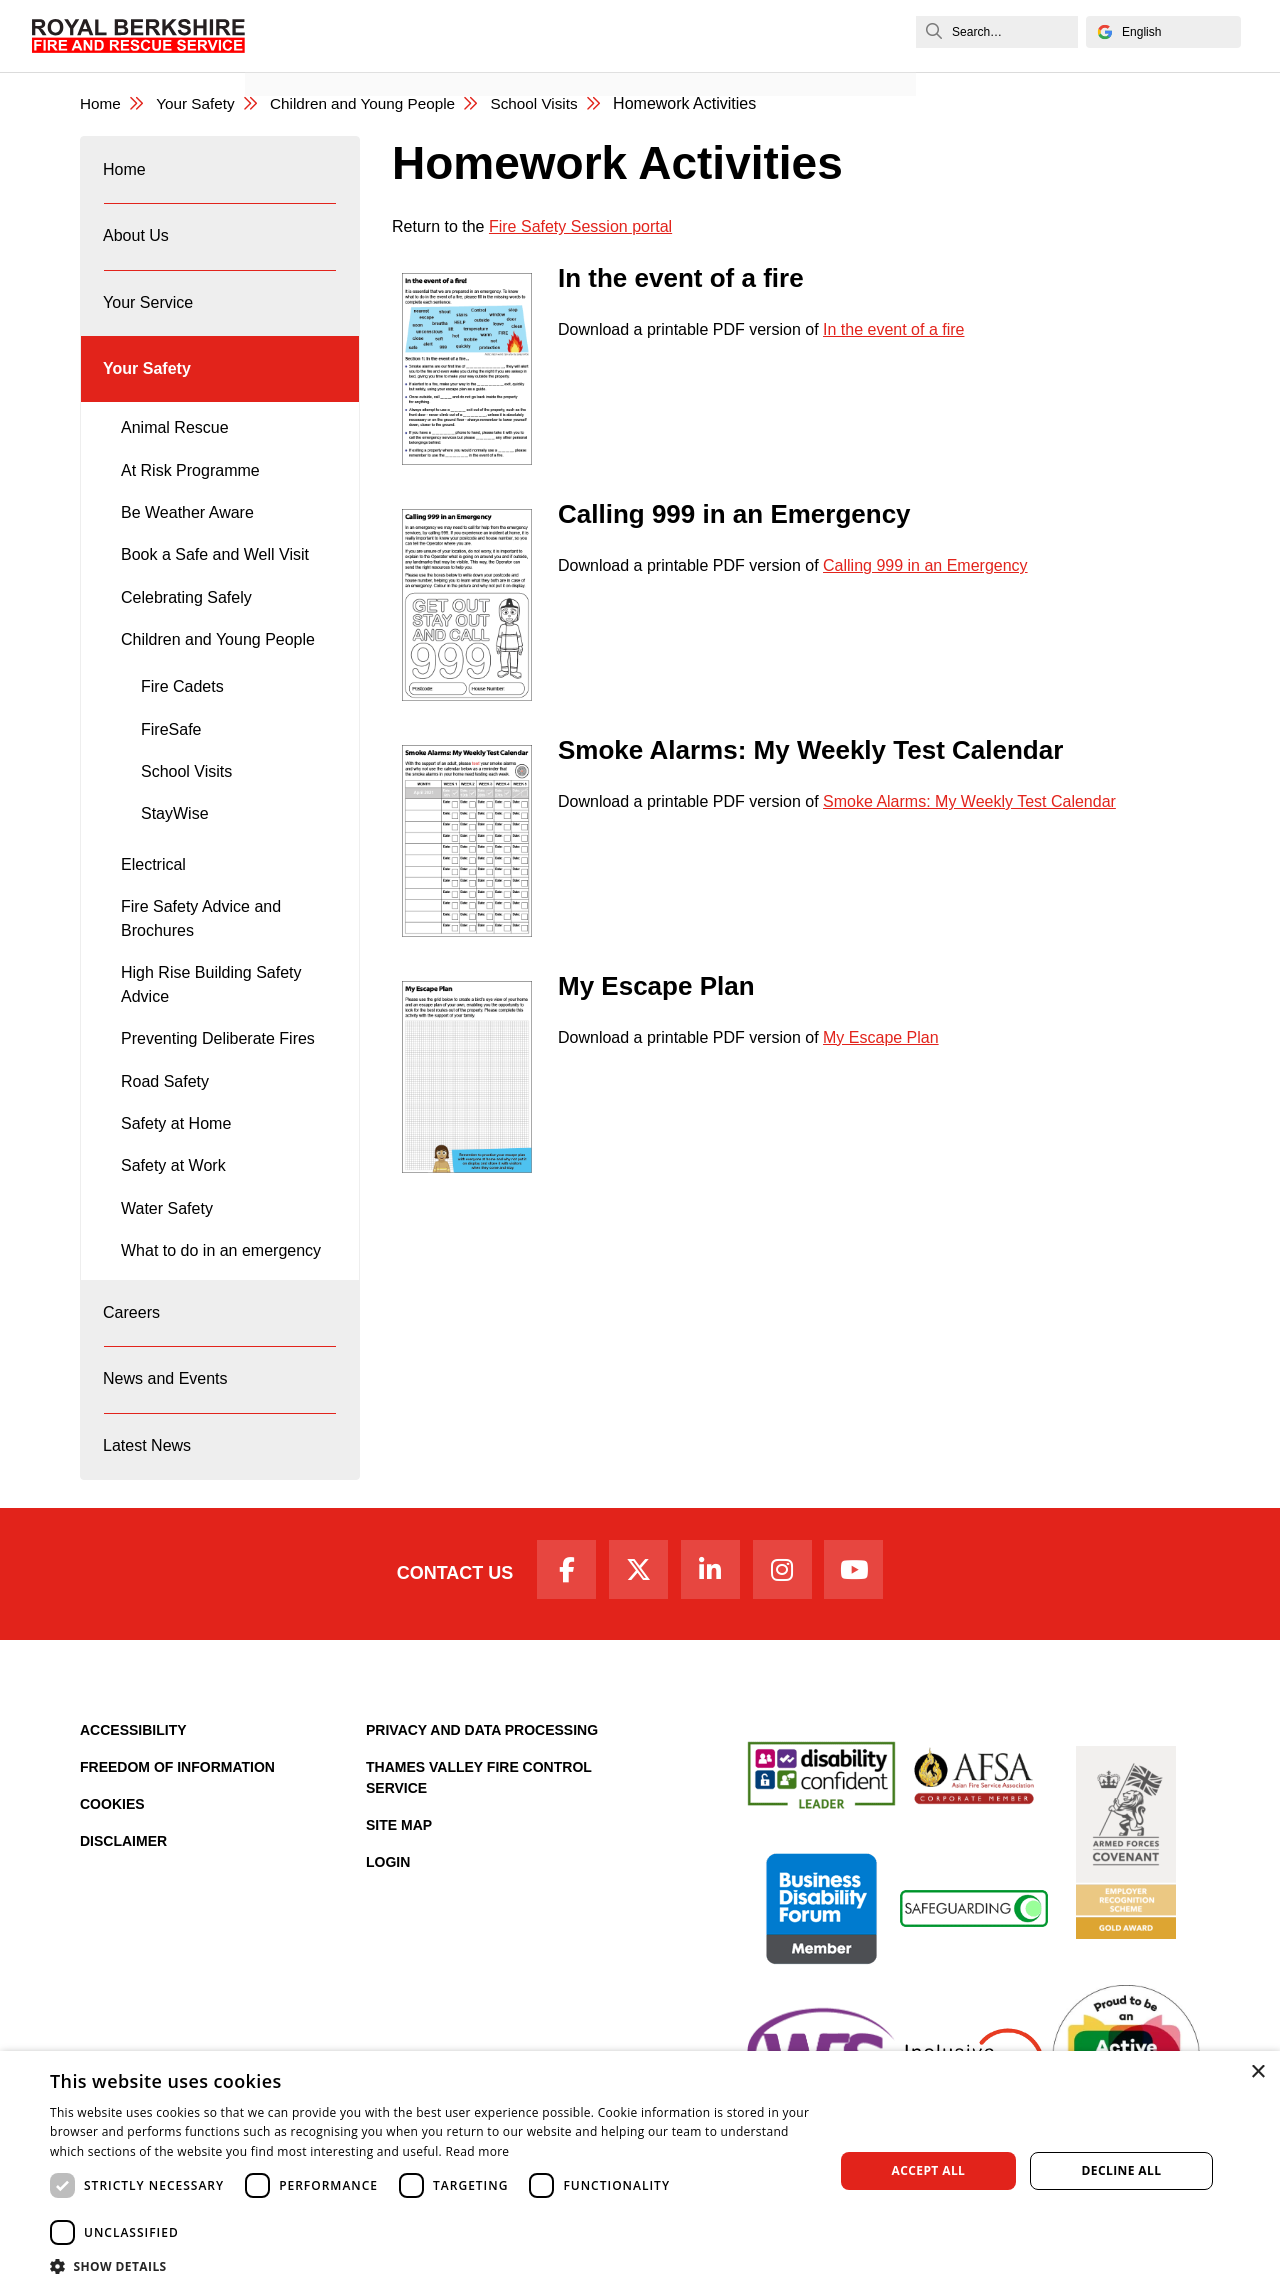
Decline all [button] (1122, 2170)
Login (388, 1908)
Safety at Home (176, 1147)
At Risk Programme (190, 494)
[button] (430, 2266)
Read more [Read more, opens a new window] (477, 2151)
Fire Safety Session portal (580, 227)
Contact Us (442, 1617)
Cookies (112, 1850)
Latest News (148, 1483)
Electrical (153, 888)
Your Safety (200, 104)
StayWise (175, 837)
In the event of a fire (893, 330)
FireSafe (171, 753)
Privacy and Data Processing (482, 1776)
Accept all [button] (929, 2170)
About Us (137, 245)
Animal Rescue (175, 451)
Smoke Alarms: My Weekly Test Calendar (969, 802)
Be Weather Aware (187, 536)
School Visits (553, 104)
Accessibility (133, 1776)
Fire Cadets (182, 710)
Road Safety (165, 1105)
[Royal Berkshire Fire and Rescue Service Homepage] (141, 35)
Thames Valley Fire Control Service (479, 1823)
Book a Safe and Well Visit (215, 578)
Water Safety (167, 1232)
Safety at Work (173, 1189)
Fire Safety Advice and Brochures (201, 942)
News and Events (320, 56)
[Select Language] (1159, 32)
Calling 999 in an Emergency (925, 566)
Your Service (149, 317)
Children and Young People (375, 104)
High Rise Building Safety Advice (211, 1008)
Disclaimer (123, 1887)
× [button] (1257, 2072)
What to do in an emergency (221, 1274)
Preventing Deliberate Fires (218, 1062)
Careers (132, 1339)
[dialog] (640, 2171)
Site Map (399, 1871)
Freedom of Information (177, 1813)
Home (101, 104)
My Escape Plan (881, 1038)
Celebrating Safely (186, 621)
